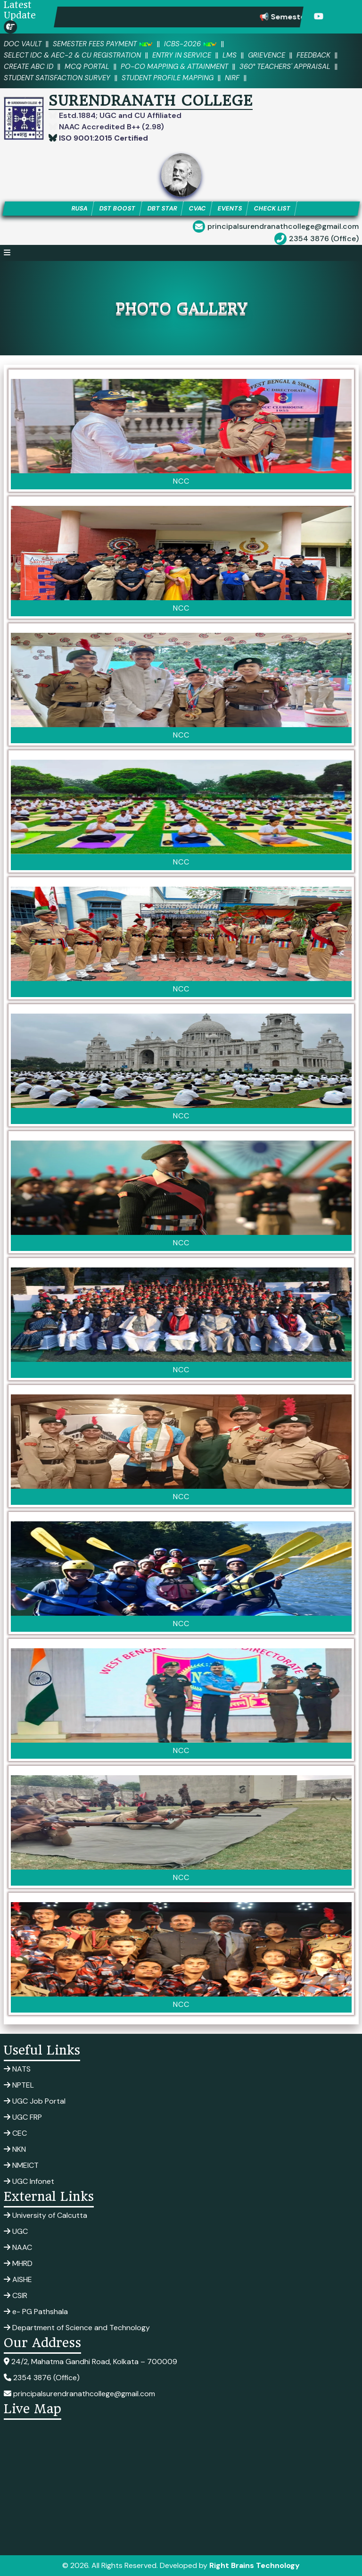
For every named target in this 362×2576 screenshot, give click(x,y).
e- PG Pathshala (36, 2311)
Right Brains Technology (254, 2565)
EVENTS (230, 208)
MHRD (18, 2263)
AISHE (18, 2279)
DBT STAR (162, 208)
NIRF (232, 78)
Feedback (313, 55)
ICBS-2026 (190, 44)
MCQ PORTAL (87, 66)
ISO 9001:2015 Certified (102, 138)
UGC (16, 2231)
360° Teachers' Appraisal (284, 66)
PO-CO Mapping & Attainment (174, 66)
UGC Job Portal (35, 2101)
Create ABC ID (28, 66)
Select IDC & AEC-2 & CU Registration (72, 55)
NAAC (18, 2247)
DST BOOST (117, 208)
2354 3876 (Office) (324, 238)
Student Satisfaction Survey (57, 78)
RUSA (79, 208)
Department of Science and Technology (77, 2328)
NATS (17, 2069)
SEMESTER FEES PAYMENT (103, 44)
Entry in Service (181, 55)
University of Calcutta (45, 2215)
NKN (15, 2149)
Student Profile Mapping (168, 78)
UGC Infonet (29, 2181)
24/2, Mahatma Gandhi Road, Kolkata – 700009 (90, 2361)
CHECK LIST (272, 208)
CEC (15, 2133)
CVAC (197, 208)
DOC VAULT (22, 44)
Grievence (266, 55)
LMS (229, 55)
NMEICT (21, 2165)
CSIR (15, 2295)
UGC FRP (23, 2117)
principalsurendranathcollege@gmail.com (283, 226)
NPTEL (19, 2085)
